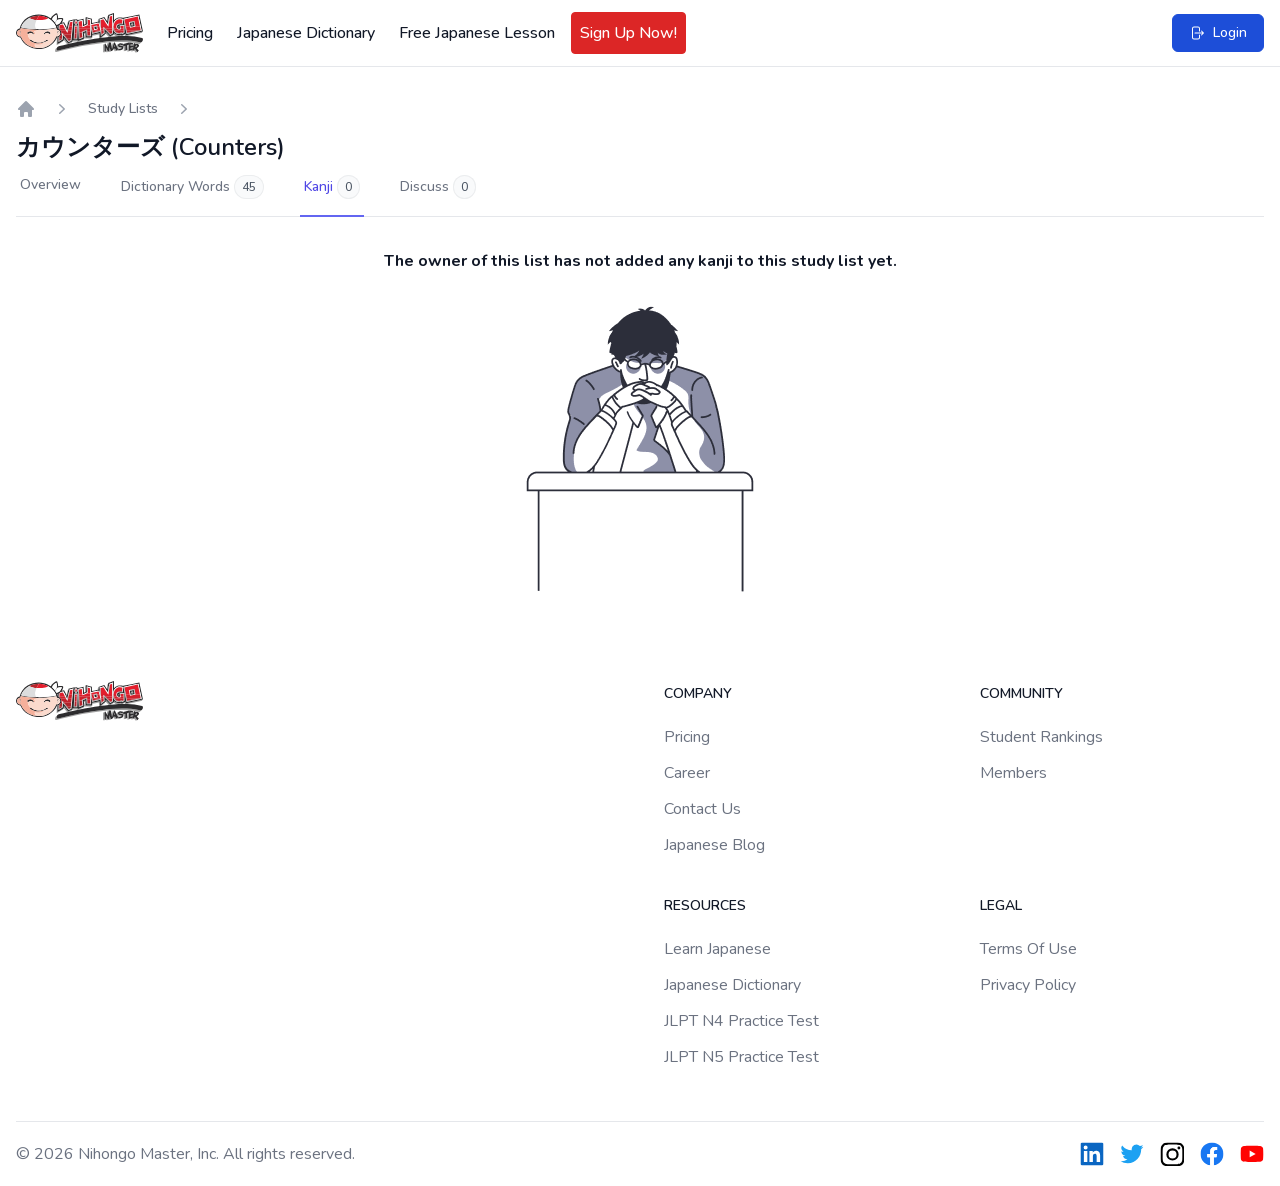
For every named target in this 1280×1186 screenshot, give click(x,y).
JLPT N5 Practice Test (741, 1057)
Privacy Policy (1028, 985)
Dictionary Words (192, 187)
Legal (1001, 905)
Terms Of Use (1028, 949)
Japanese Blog (714, 845)
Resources (705, 905)
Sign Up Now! (628, 33)
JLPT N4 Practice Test (741, 1021)
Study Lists (123, 108)
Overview (50, 184)
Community (1021, 693)
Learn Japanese (717, 949)
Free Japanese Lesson (477, 33)
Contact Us (702, 809)
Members (1013, 773)
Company (698, 693)
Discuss (438, 187)
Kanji (332, 187)
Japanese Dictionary (306, 33)
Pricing (190, 33)
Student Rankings (1041, 737)
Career (687, 773)
